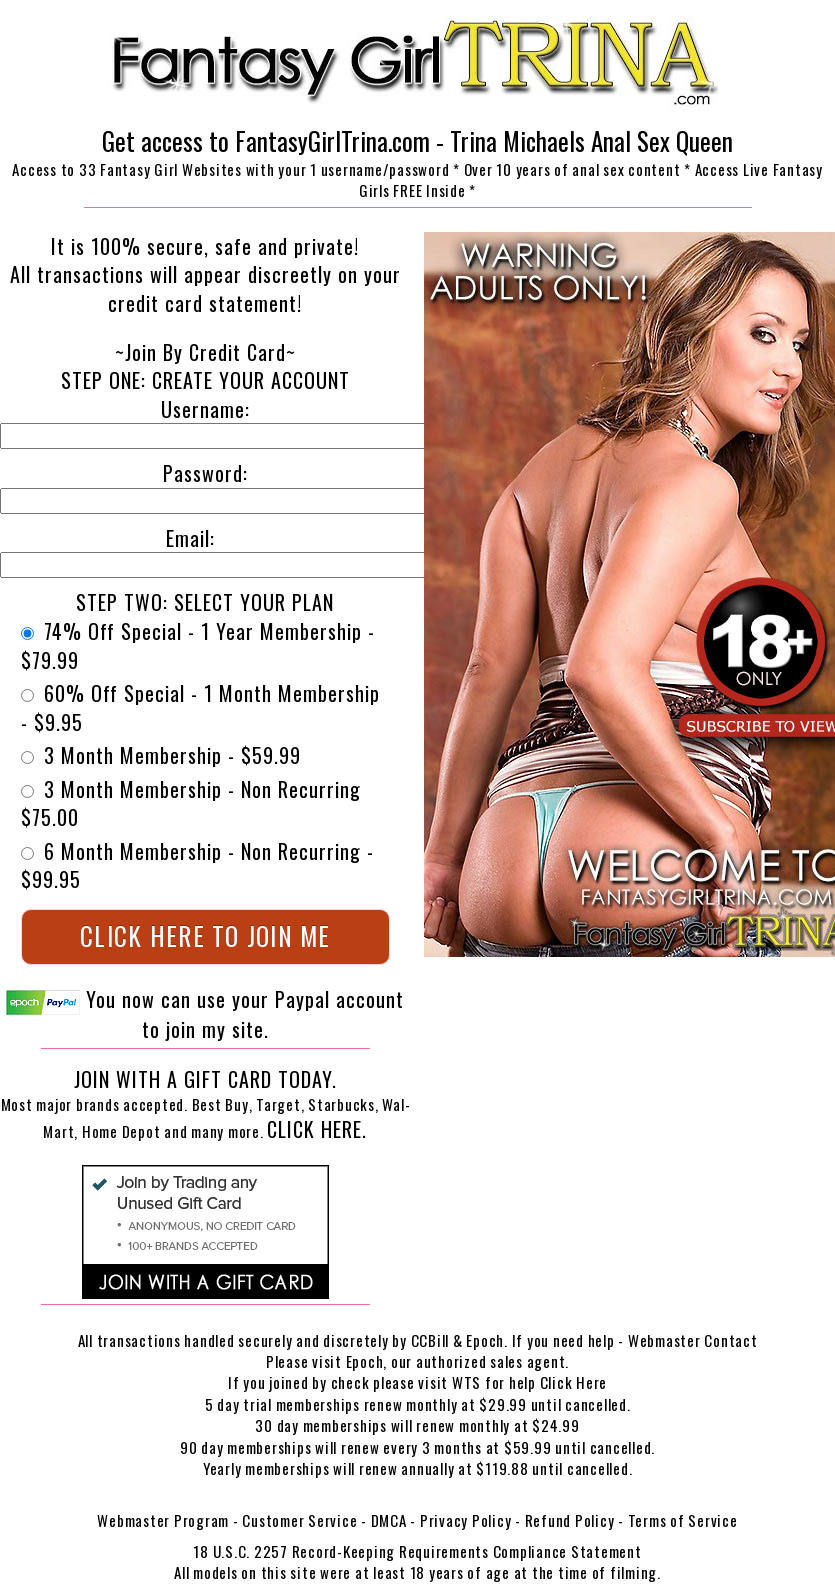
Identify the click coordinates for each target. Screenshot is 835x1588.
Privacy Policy (466, 1520)
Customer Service (299, 1520)
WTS (466, 1382)
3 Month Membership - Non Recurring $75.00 (191, 803)
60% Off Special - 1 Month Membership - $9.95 (200, 707)
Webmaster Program (163, 1520)
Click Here (574, 1382)
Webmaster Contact (693, 1340)
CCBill (430, 1340)
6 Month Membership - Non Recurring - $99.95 (197, 865)
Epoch (365, 1361)
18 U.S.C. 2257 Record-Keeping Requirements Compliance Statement (417, 1551)
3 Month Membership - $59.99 (161, 755)
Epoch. (488, 1340)
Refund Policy (570, 1520)
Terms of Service (683, 1520)
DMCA (389, 1520)
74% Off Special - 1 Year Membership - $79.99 (198, 645)
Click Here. (317, 1129)
